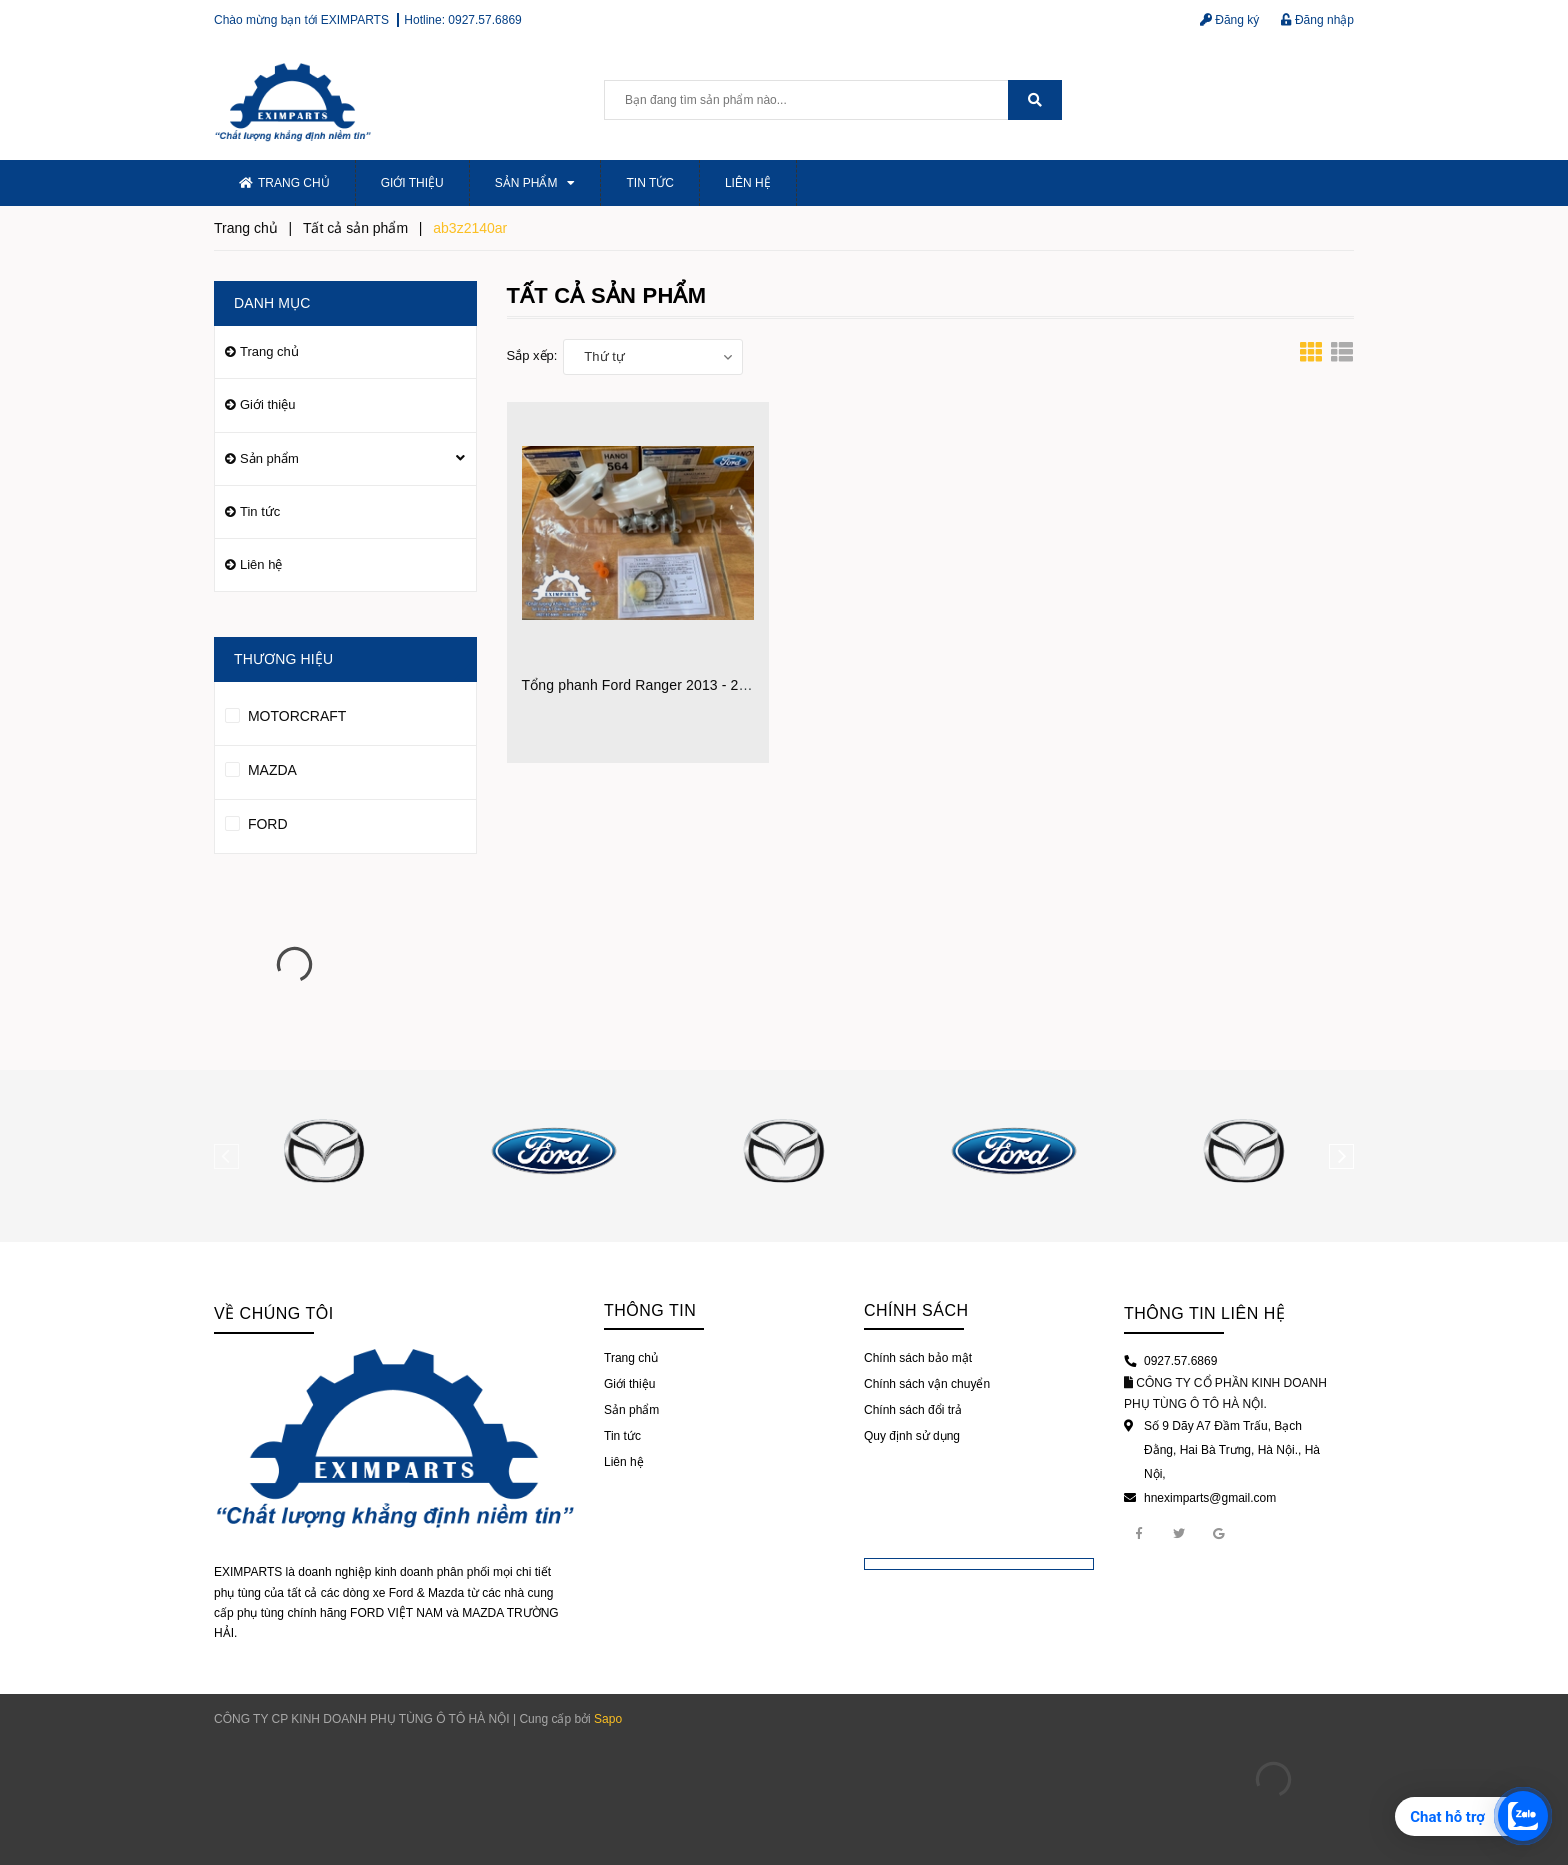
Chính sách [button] (916, 1310)
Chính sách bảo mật (918, 1358)
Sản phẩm (535, 183)
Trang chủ (284, 183)
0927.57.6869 (484, 20)
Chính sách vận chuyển (927, 1384)
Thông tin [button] (650, 1310)
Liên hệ (748, 183)
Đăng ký (1229, 20)
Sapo (608, 1719)
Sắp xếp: (532, 355)
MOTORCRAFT (285, 713)
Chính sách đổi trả (913, 1410)
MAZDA (261, 767)
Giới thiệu (412, 183)
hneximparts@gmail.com (1210, 1498)
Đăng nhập (1317, 20)
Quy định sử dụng (912, 1436)
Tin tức (649, 183)
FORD (256, 821)
